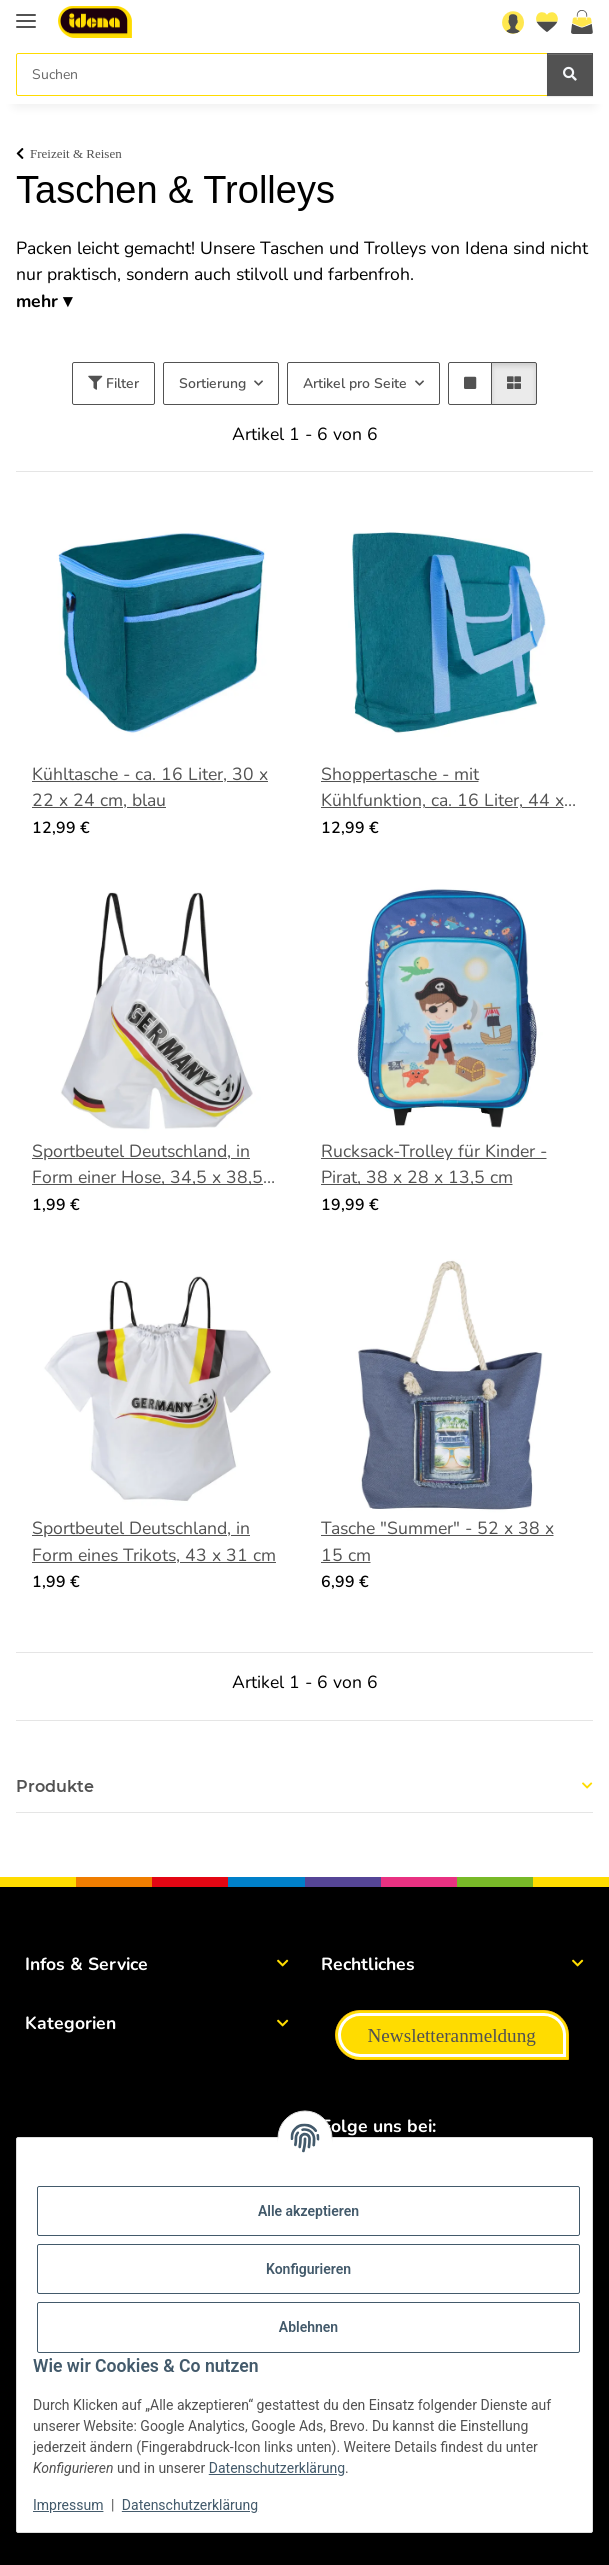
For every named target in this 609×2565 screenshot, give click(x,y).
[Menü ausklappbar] (26, 12)
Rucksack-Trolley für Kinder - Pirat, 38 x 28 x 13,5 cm (434, 1164)
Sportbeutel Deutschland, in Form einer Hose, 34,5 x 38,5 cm (147, 1165)
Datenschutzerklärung (277, 2468)
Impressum (68, 2505)
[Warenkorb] (582, 22)
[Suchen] (282, 74)
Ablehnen (308, 2327)
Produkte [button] (55, 1786)
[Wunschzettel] (547, 22)
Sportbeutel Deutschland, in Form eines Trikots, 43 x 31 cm (154, 1541)
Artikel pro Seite (355, 383)
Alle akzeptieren (308, 2211)
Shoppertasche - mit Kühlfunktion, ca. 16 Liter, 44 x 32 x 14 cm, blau (442, 788)
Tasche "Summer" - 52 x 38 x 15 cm (437, 1541)
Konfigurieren (308, 2269)
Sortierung (212, 383)
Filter (113, 383)
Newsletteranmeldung (452, 2035)
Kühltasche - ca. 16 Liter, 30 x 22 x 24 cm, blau (150, 787)
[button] (513, 22)
